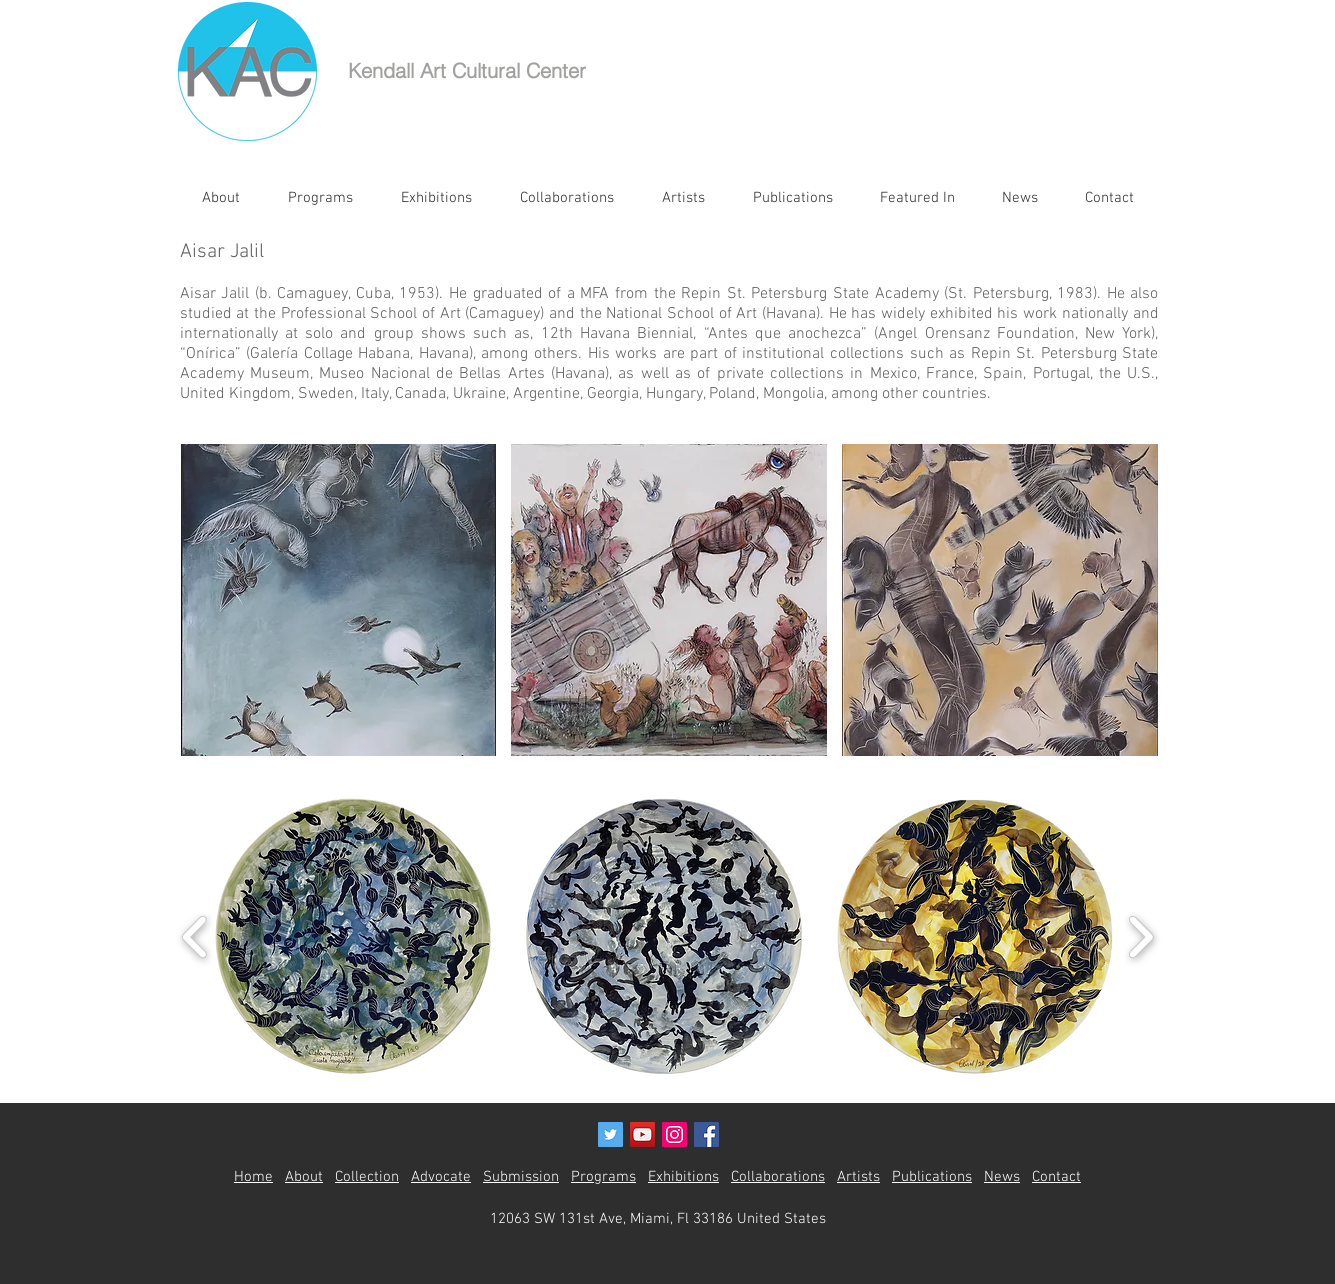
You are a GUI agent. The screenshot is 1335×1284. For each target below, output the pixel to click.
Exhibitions (683, 1177)
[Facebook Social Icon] (706, 1134)
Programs (603, 1177)
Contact (1056, 1177)
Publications (932, 1177)
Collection (367, 1177)
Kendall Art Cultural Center (467, 70)
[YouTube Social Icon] (642, 1134)
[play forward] (1140, 936)
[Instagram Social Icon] (674, 1134)
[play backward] (195, 936)
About (304, 1177)
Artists (858, 1177)
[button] (339, 600)
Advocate (441, 1177)
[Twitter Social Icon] (610, 1134)
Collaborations (778, 1177)
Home (253, 1177)
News (1002, 1177)
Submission (521, 1177)
